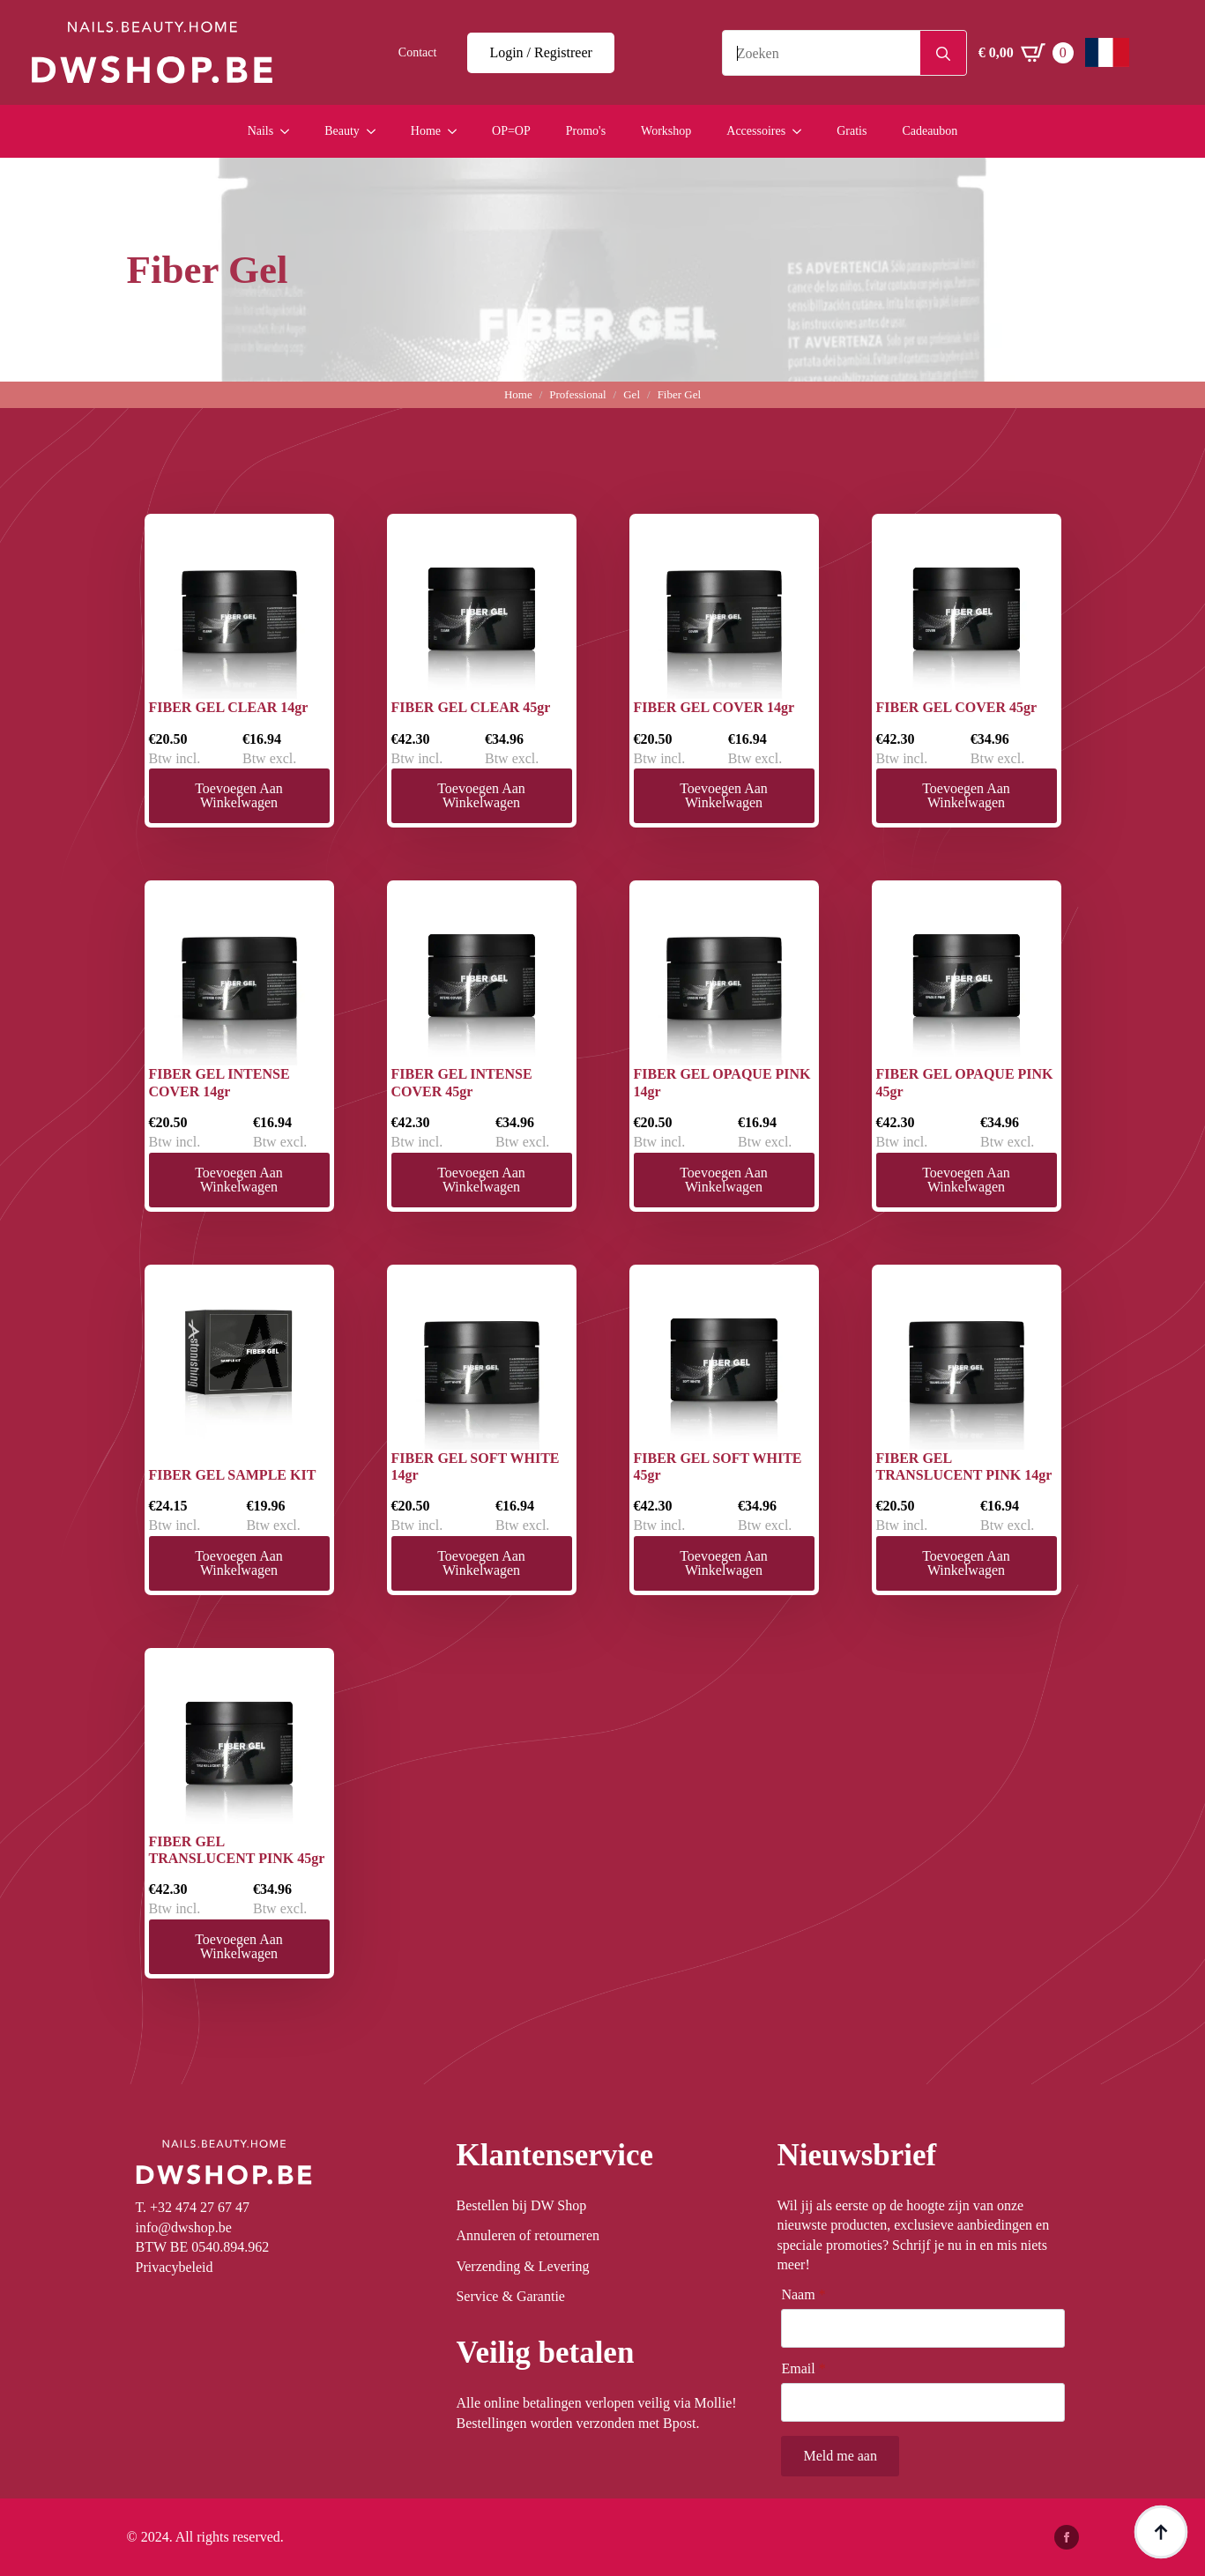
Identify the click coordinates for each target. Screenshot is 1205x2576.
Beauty (342, 130)
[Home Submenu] (457, 131)
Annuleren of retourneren (527, 2235)
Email (803, 2369)
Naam (803, 2295)
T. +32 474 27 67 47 (193, 2207)
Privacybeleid (174, 2267)
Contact (417, 52)
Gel (631, 394)
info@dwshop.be (184, 2227)
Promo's (586, 130)
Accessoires (755, 130)
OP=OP (511, 130)
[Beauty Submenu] (376, 131)
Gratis (852, 130)
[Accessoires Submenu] (802, 131)
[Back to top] (1160, 2531)
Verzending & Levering (522, 2266)
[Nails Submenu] (290, 131)
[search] (943, 54)
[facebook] (1066, 2537)
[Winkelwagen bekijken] (1026, 53)
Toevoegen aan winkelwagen (239, 795)
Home (426, 130)
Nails (261, 130)
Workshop (666, 130)
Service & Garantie (510, 2296)
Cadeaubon (929, 130)
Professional (577, 394)
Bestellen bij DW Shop (521, 2205)
